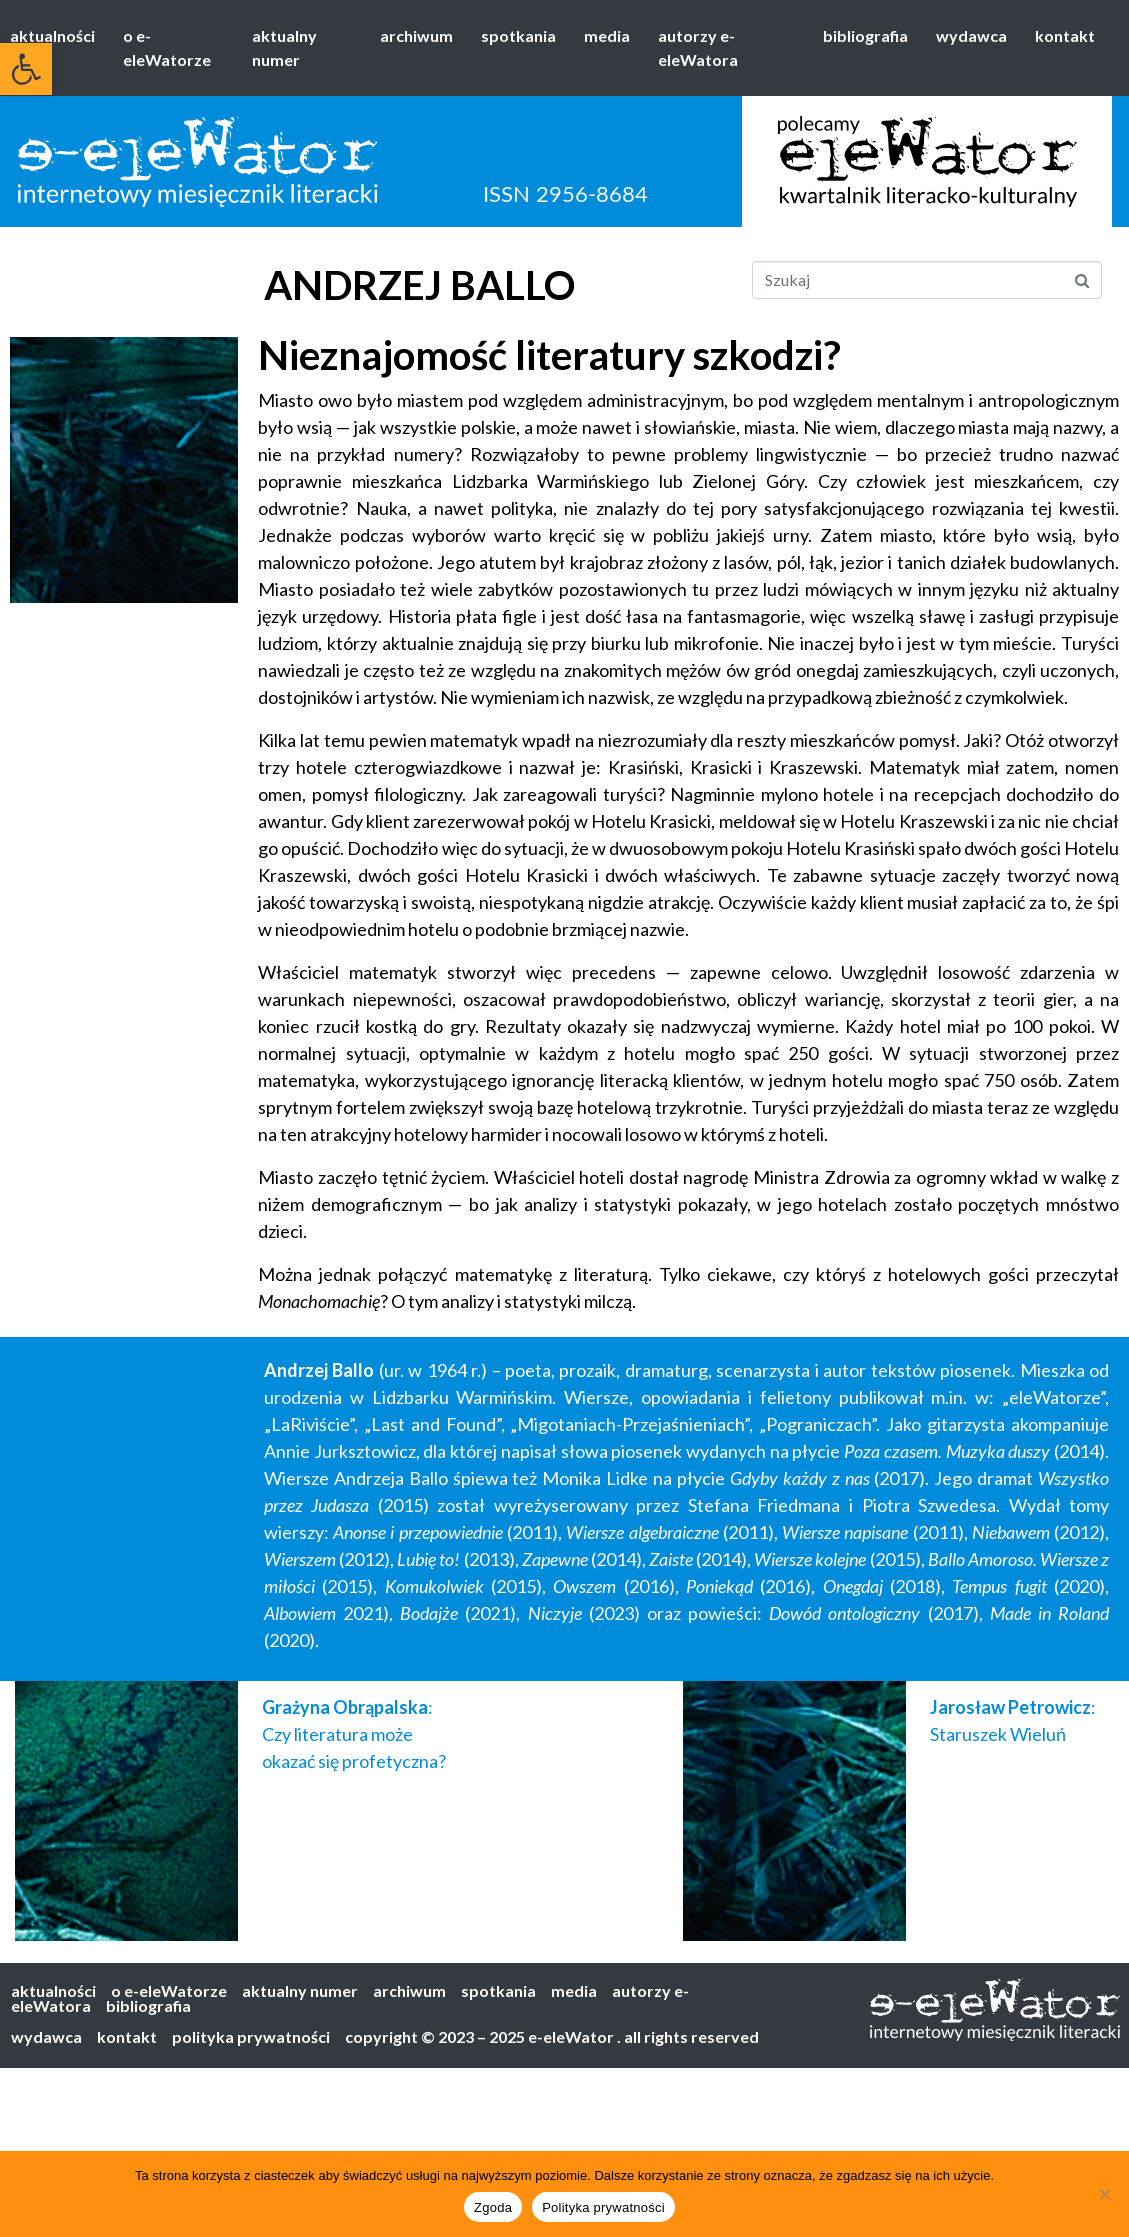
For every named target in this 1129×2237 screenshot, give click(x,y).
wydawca (971, 35)
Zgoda (493, 2207)
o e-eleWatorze (167, 47)
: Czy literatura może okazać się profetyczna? (354, 1734)
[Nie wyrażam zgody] (1104, 2194)
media (607, 35)
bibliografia (865, 35)
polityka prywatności (251, 2036)
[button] (26, 69)
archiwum (416, 35)
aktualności (52, 35)
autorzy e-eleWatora (698, 47)
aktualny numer (284, 47)
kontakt (1065, 35)
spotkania (518, 35)
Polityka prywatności (603, 2207)
